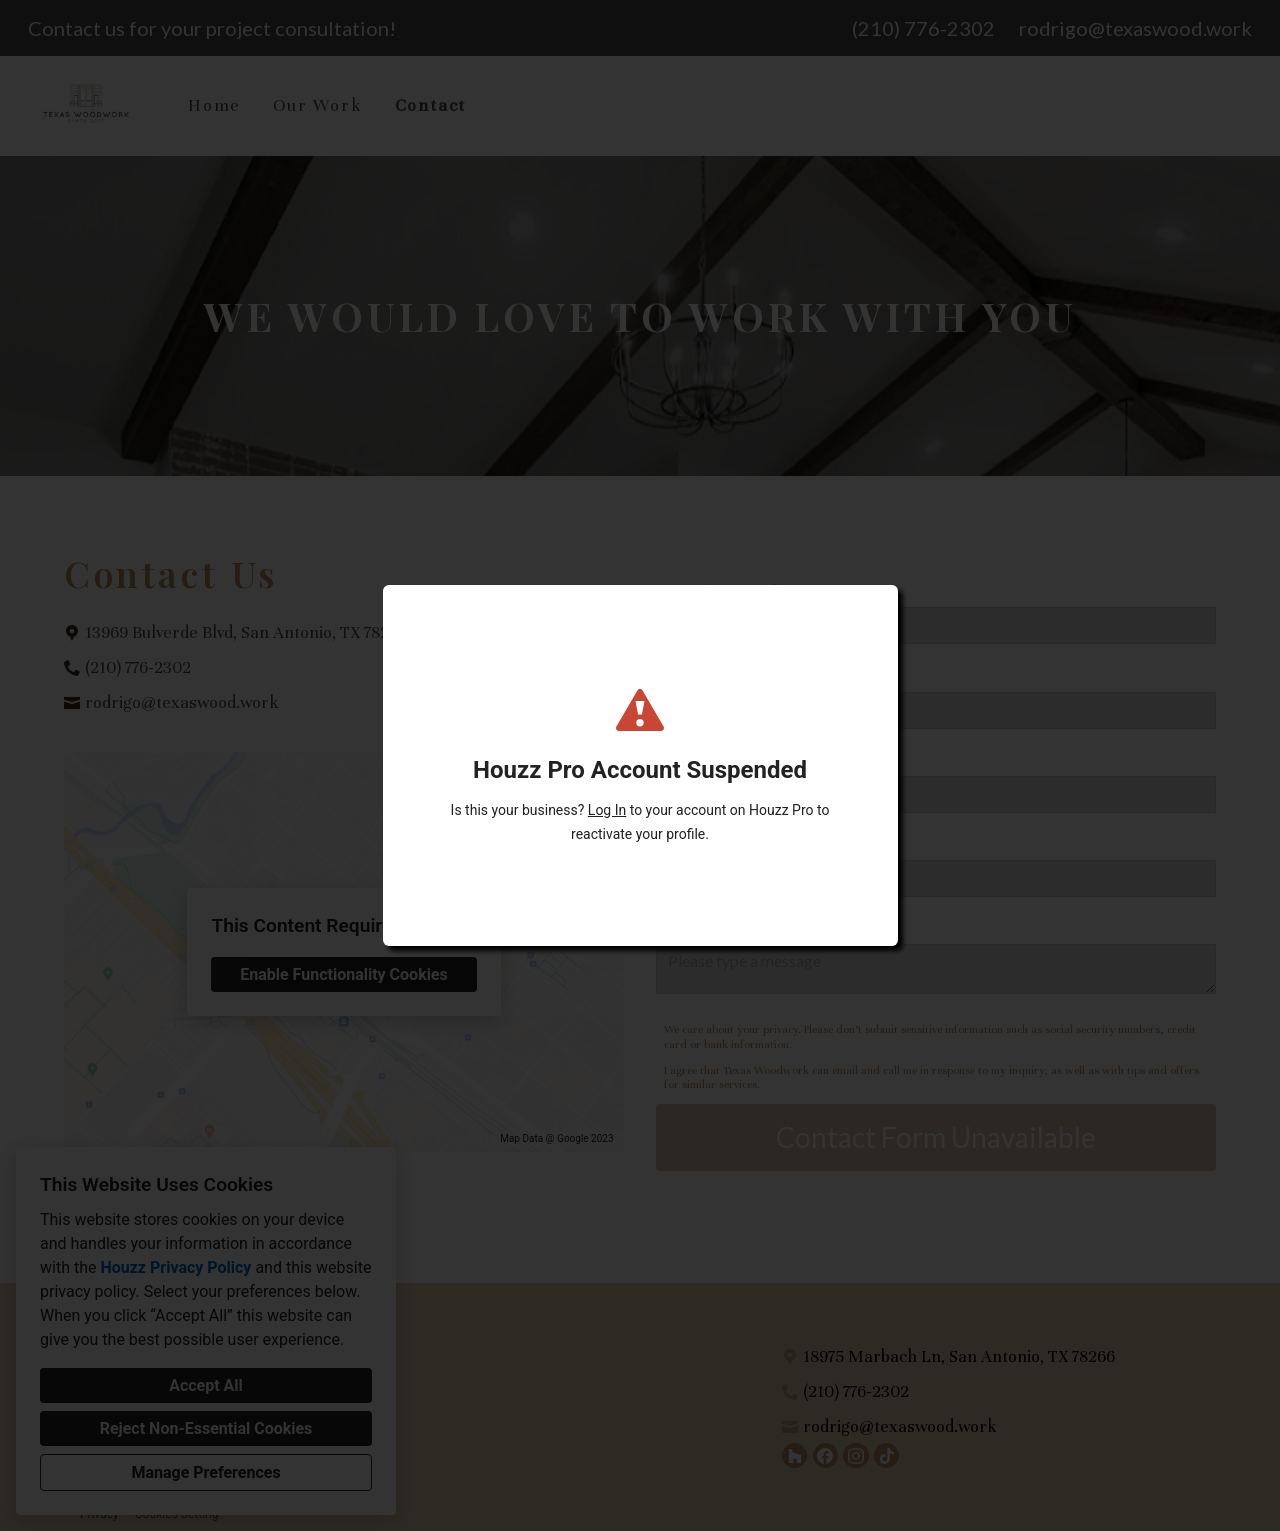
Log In (607, 810)
